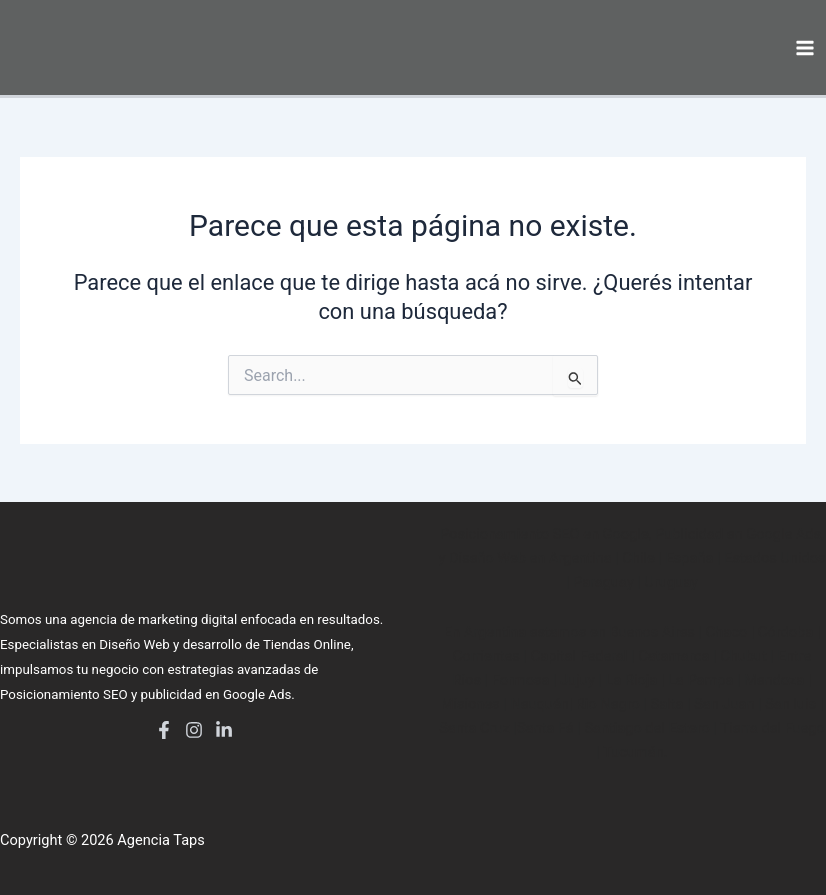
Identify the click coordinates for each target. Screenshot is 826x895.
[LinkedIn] (224, 730)
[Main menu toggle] (805, 48)
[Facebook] (164, 730)
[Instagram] (194, 730)
